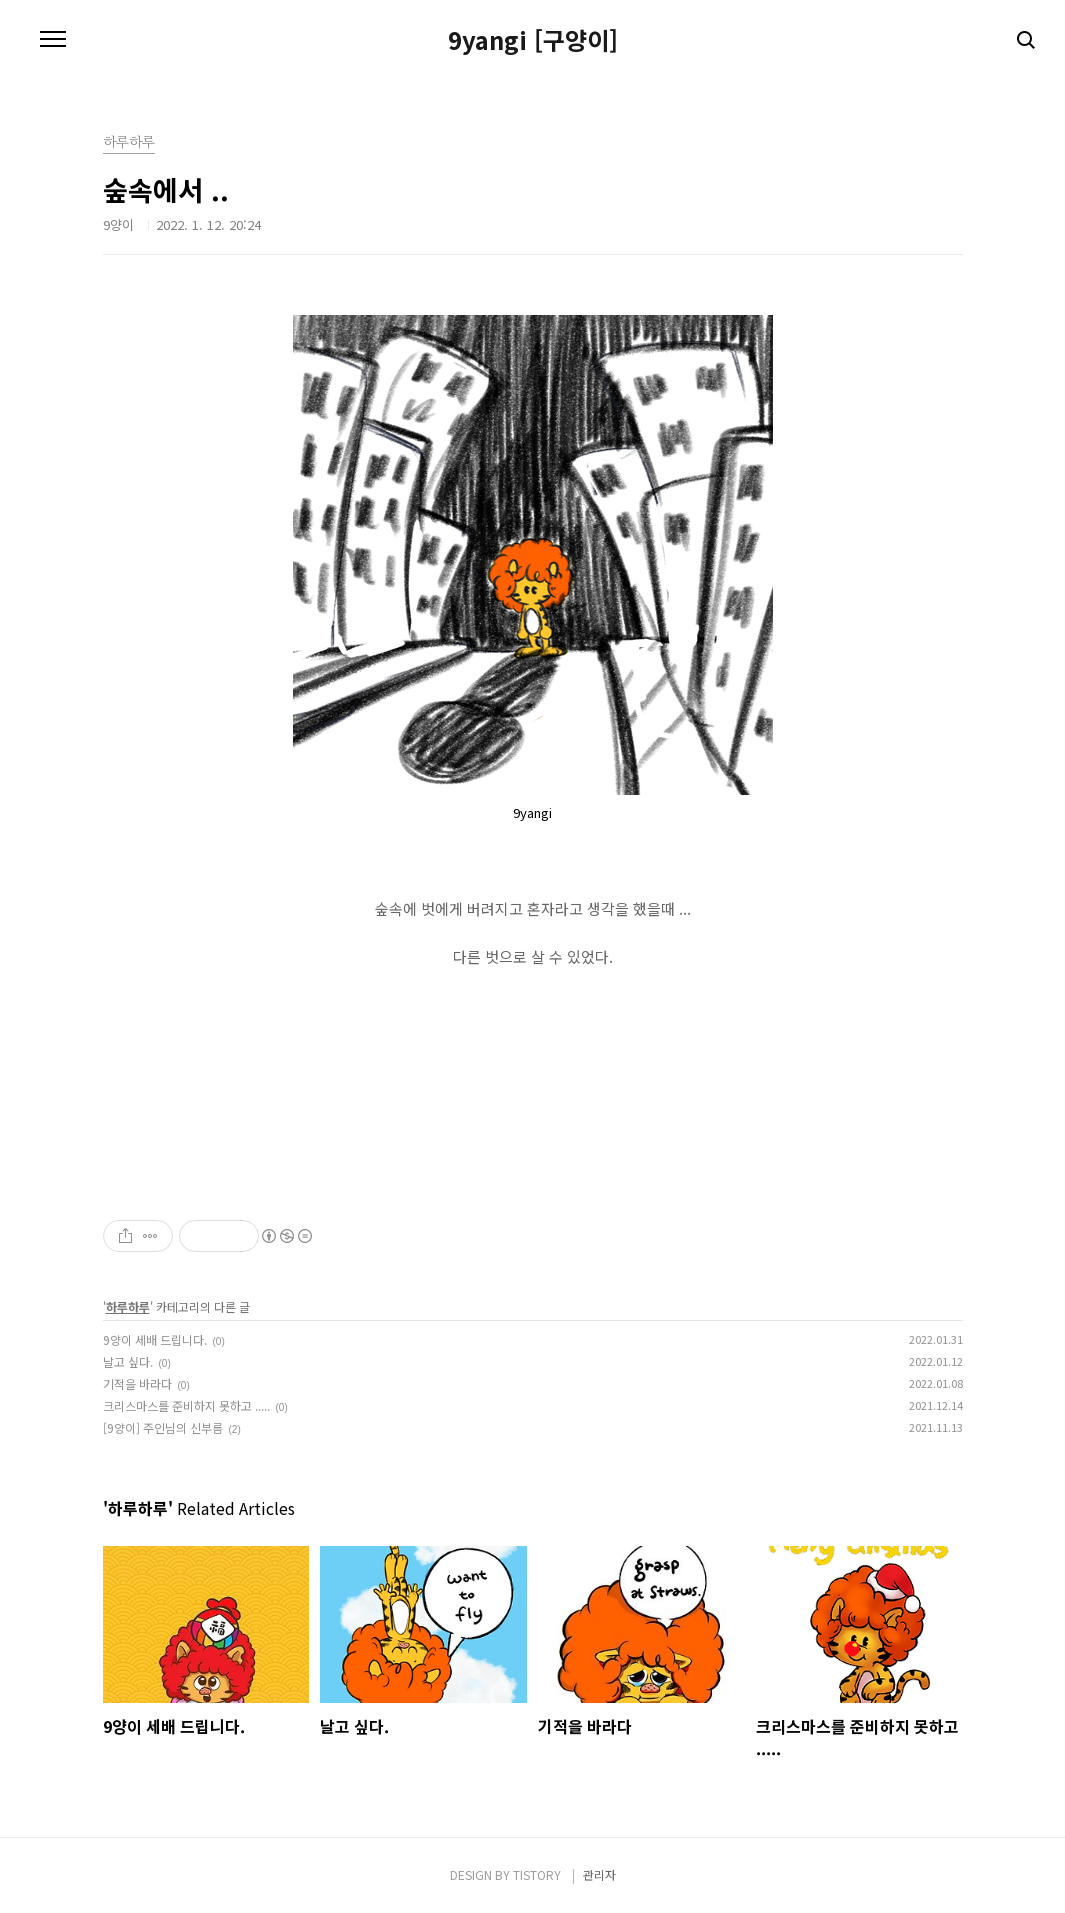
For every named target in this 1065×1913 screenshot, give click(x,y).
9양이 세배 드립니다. (155, 1339)
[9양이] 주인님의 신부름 (163, 1427)
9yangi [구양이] (533, 40)
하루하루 (128, 1306)
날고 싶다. (128, 1361)
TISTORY (537, 1874)
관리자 (599, 1874)
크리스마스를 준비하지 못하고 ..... (186, 1405)
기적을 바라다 (137, 1383)
